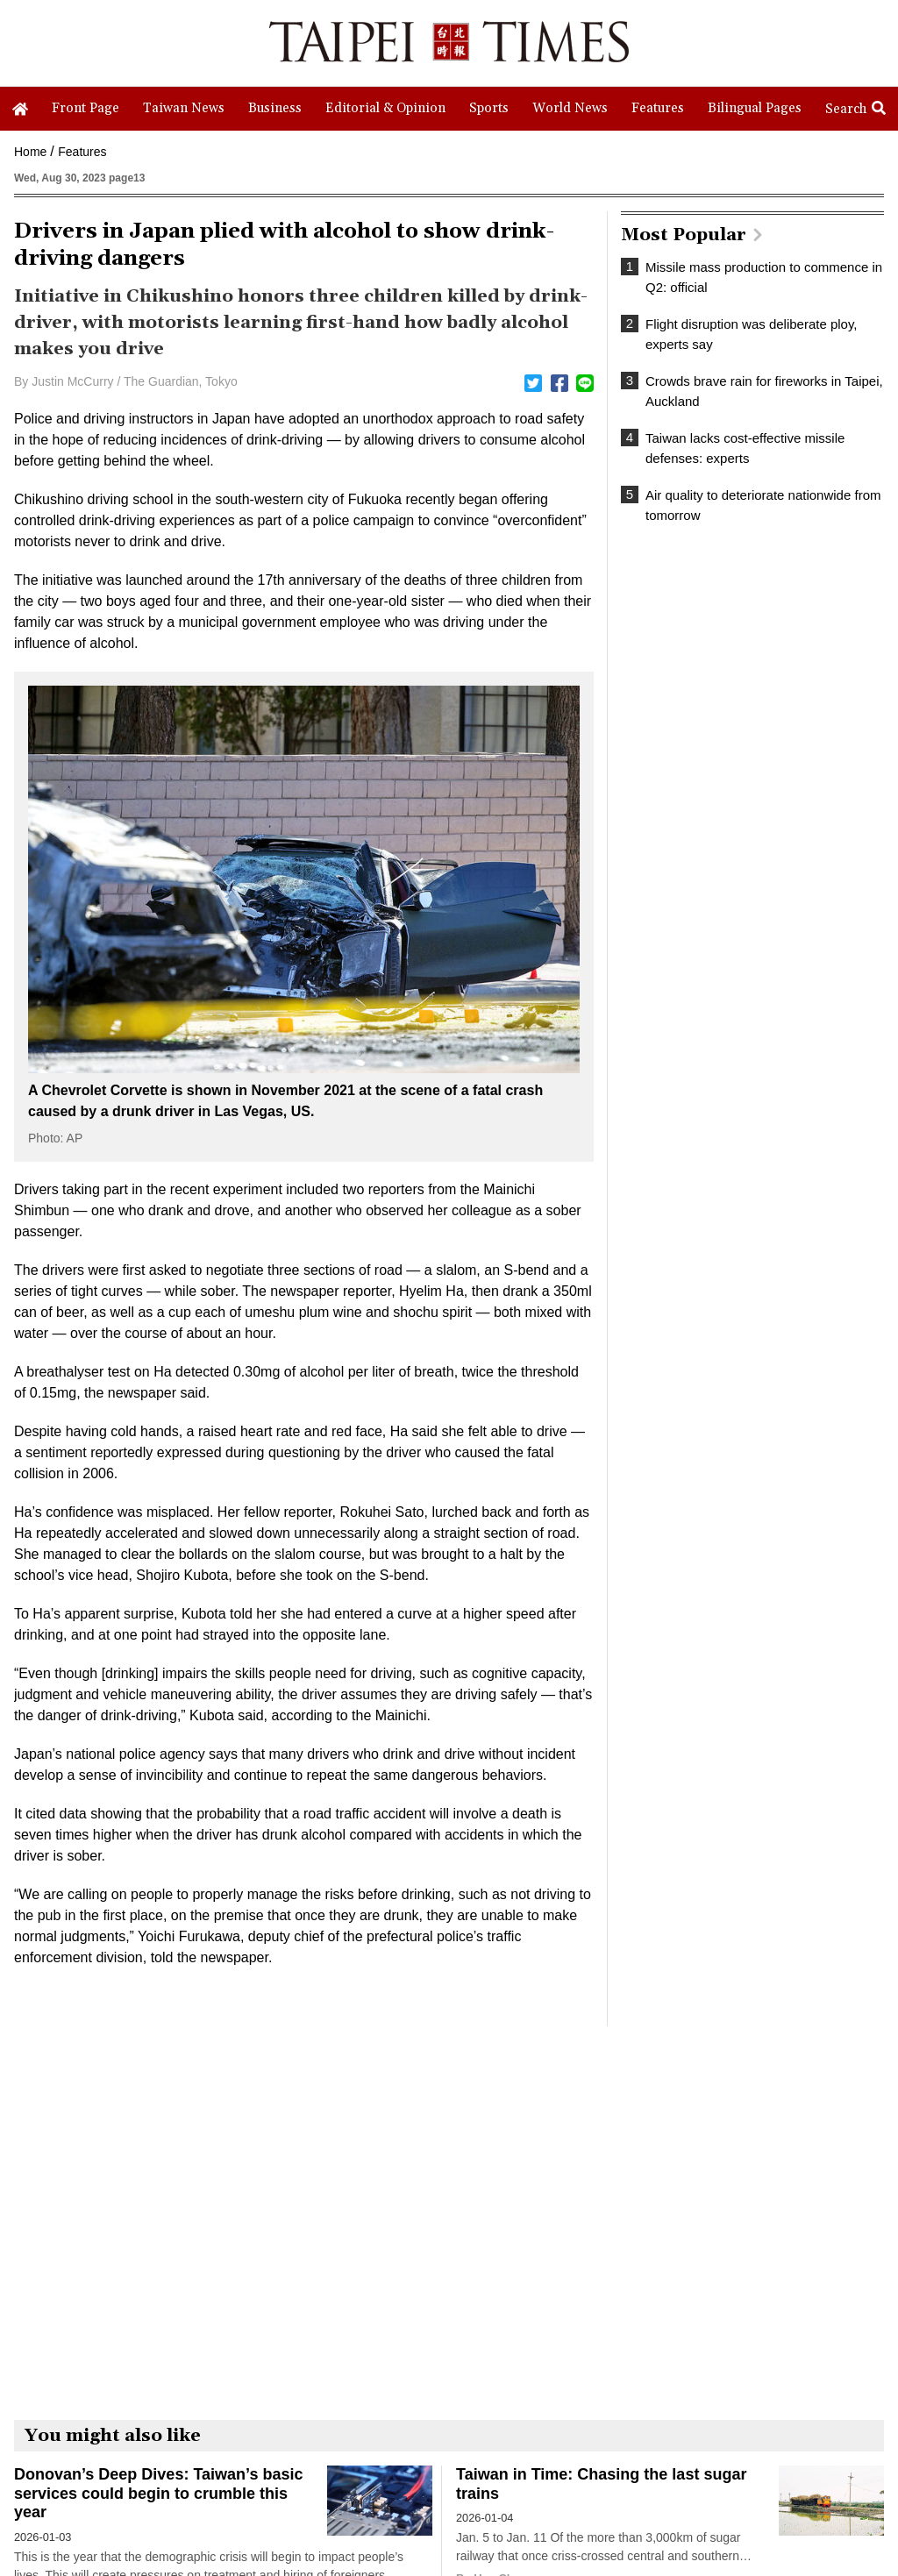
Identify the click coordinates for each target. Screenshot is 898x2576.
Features (82, 152)
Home (30, 152)
